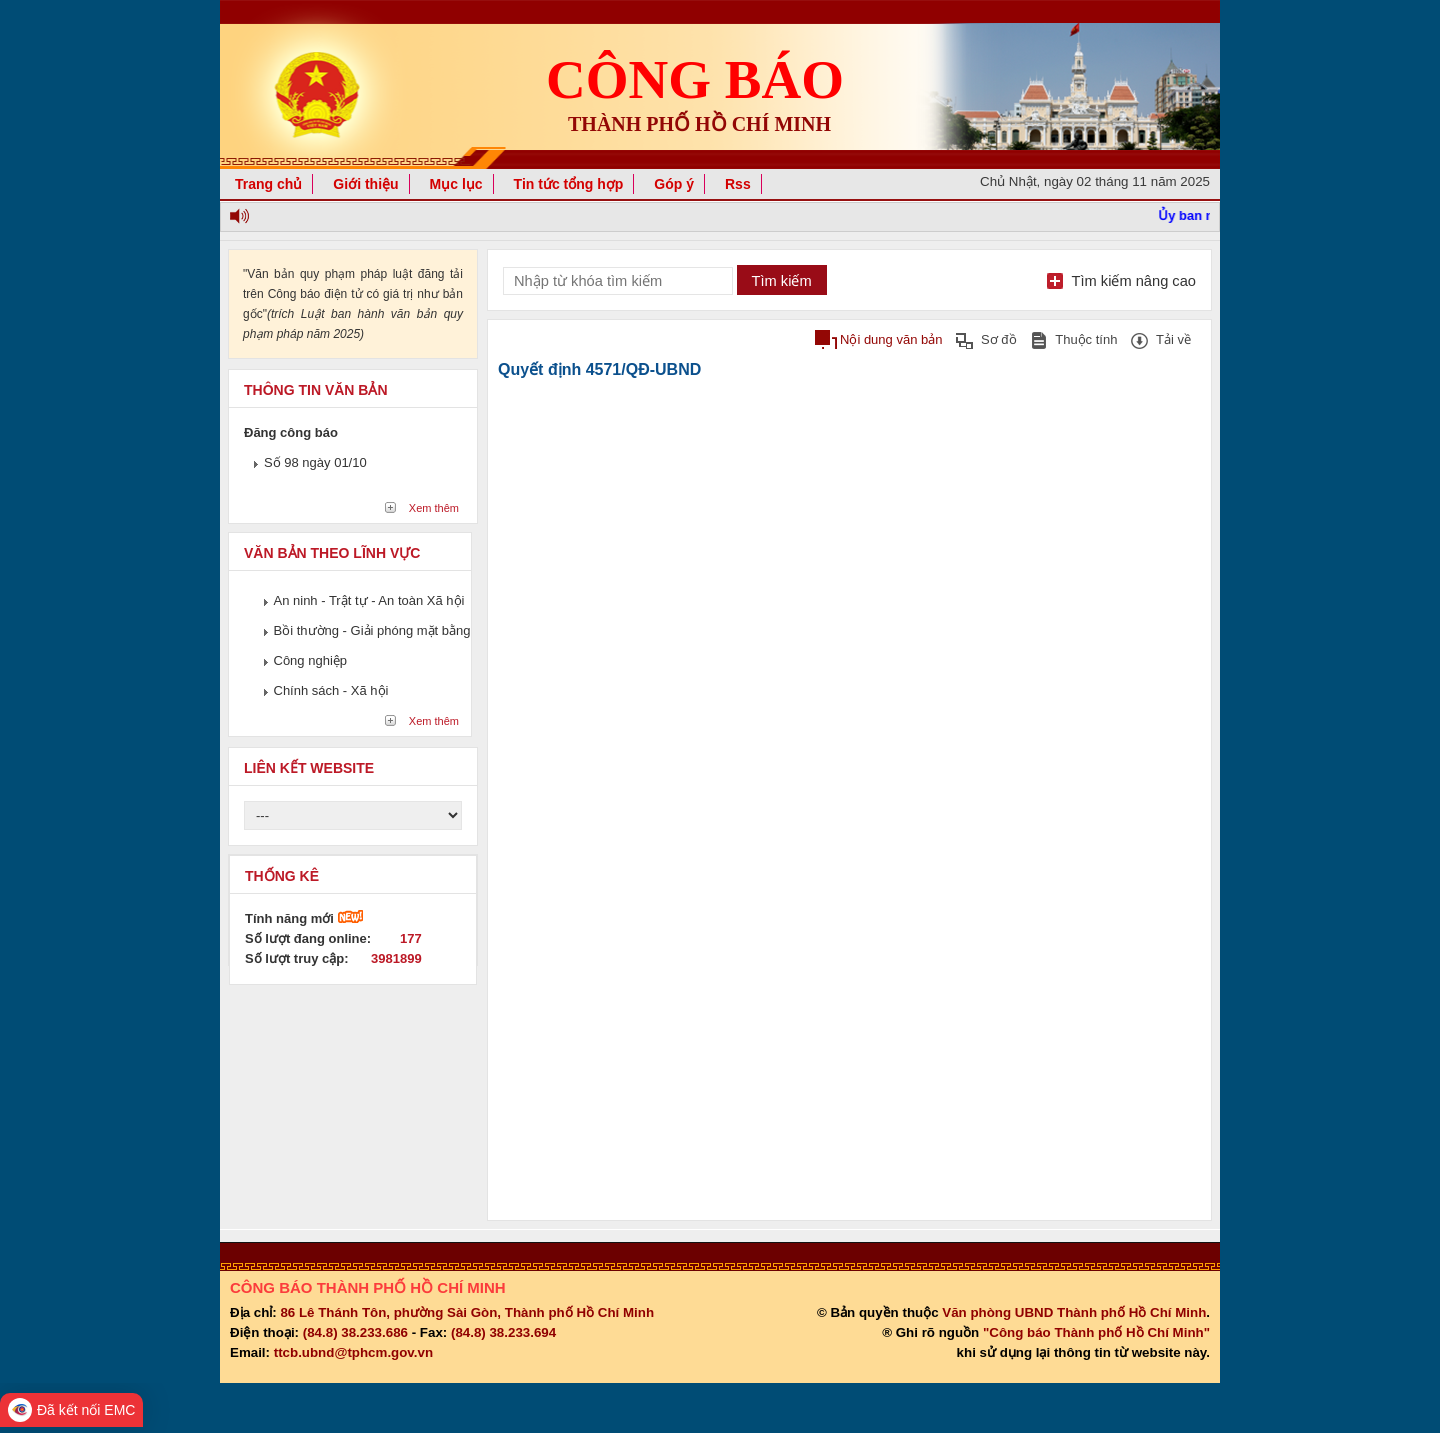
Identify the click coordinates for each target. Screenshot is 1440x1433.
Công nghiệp (311, 660)
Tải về (1173, 339)
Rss (738, 184)
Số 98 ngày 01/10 (315, 462)
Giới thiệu (365, 184)
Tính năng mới (304, 918)
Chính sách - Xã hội (331, 690)
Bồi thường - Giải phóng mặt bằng (372, 630)
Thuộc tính (1086, 339)
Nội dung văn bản (891, 339)
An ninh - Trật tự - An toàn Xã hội (369, 600)
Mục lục (456, 184)
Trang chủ (268, 184)
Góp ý (674, 184)
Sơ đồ (999, 339)
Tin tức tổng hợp (569, 184)
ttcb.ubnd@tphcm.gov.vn (353, 1352)
